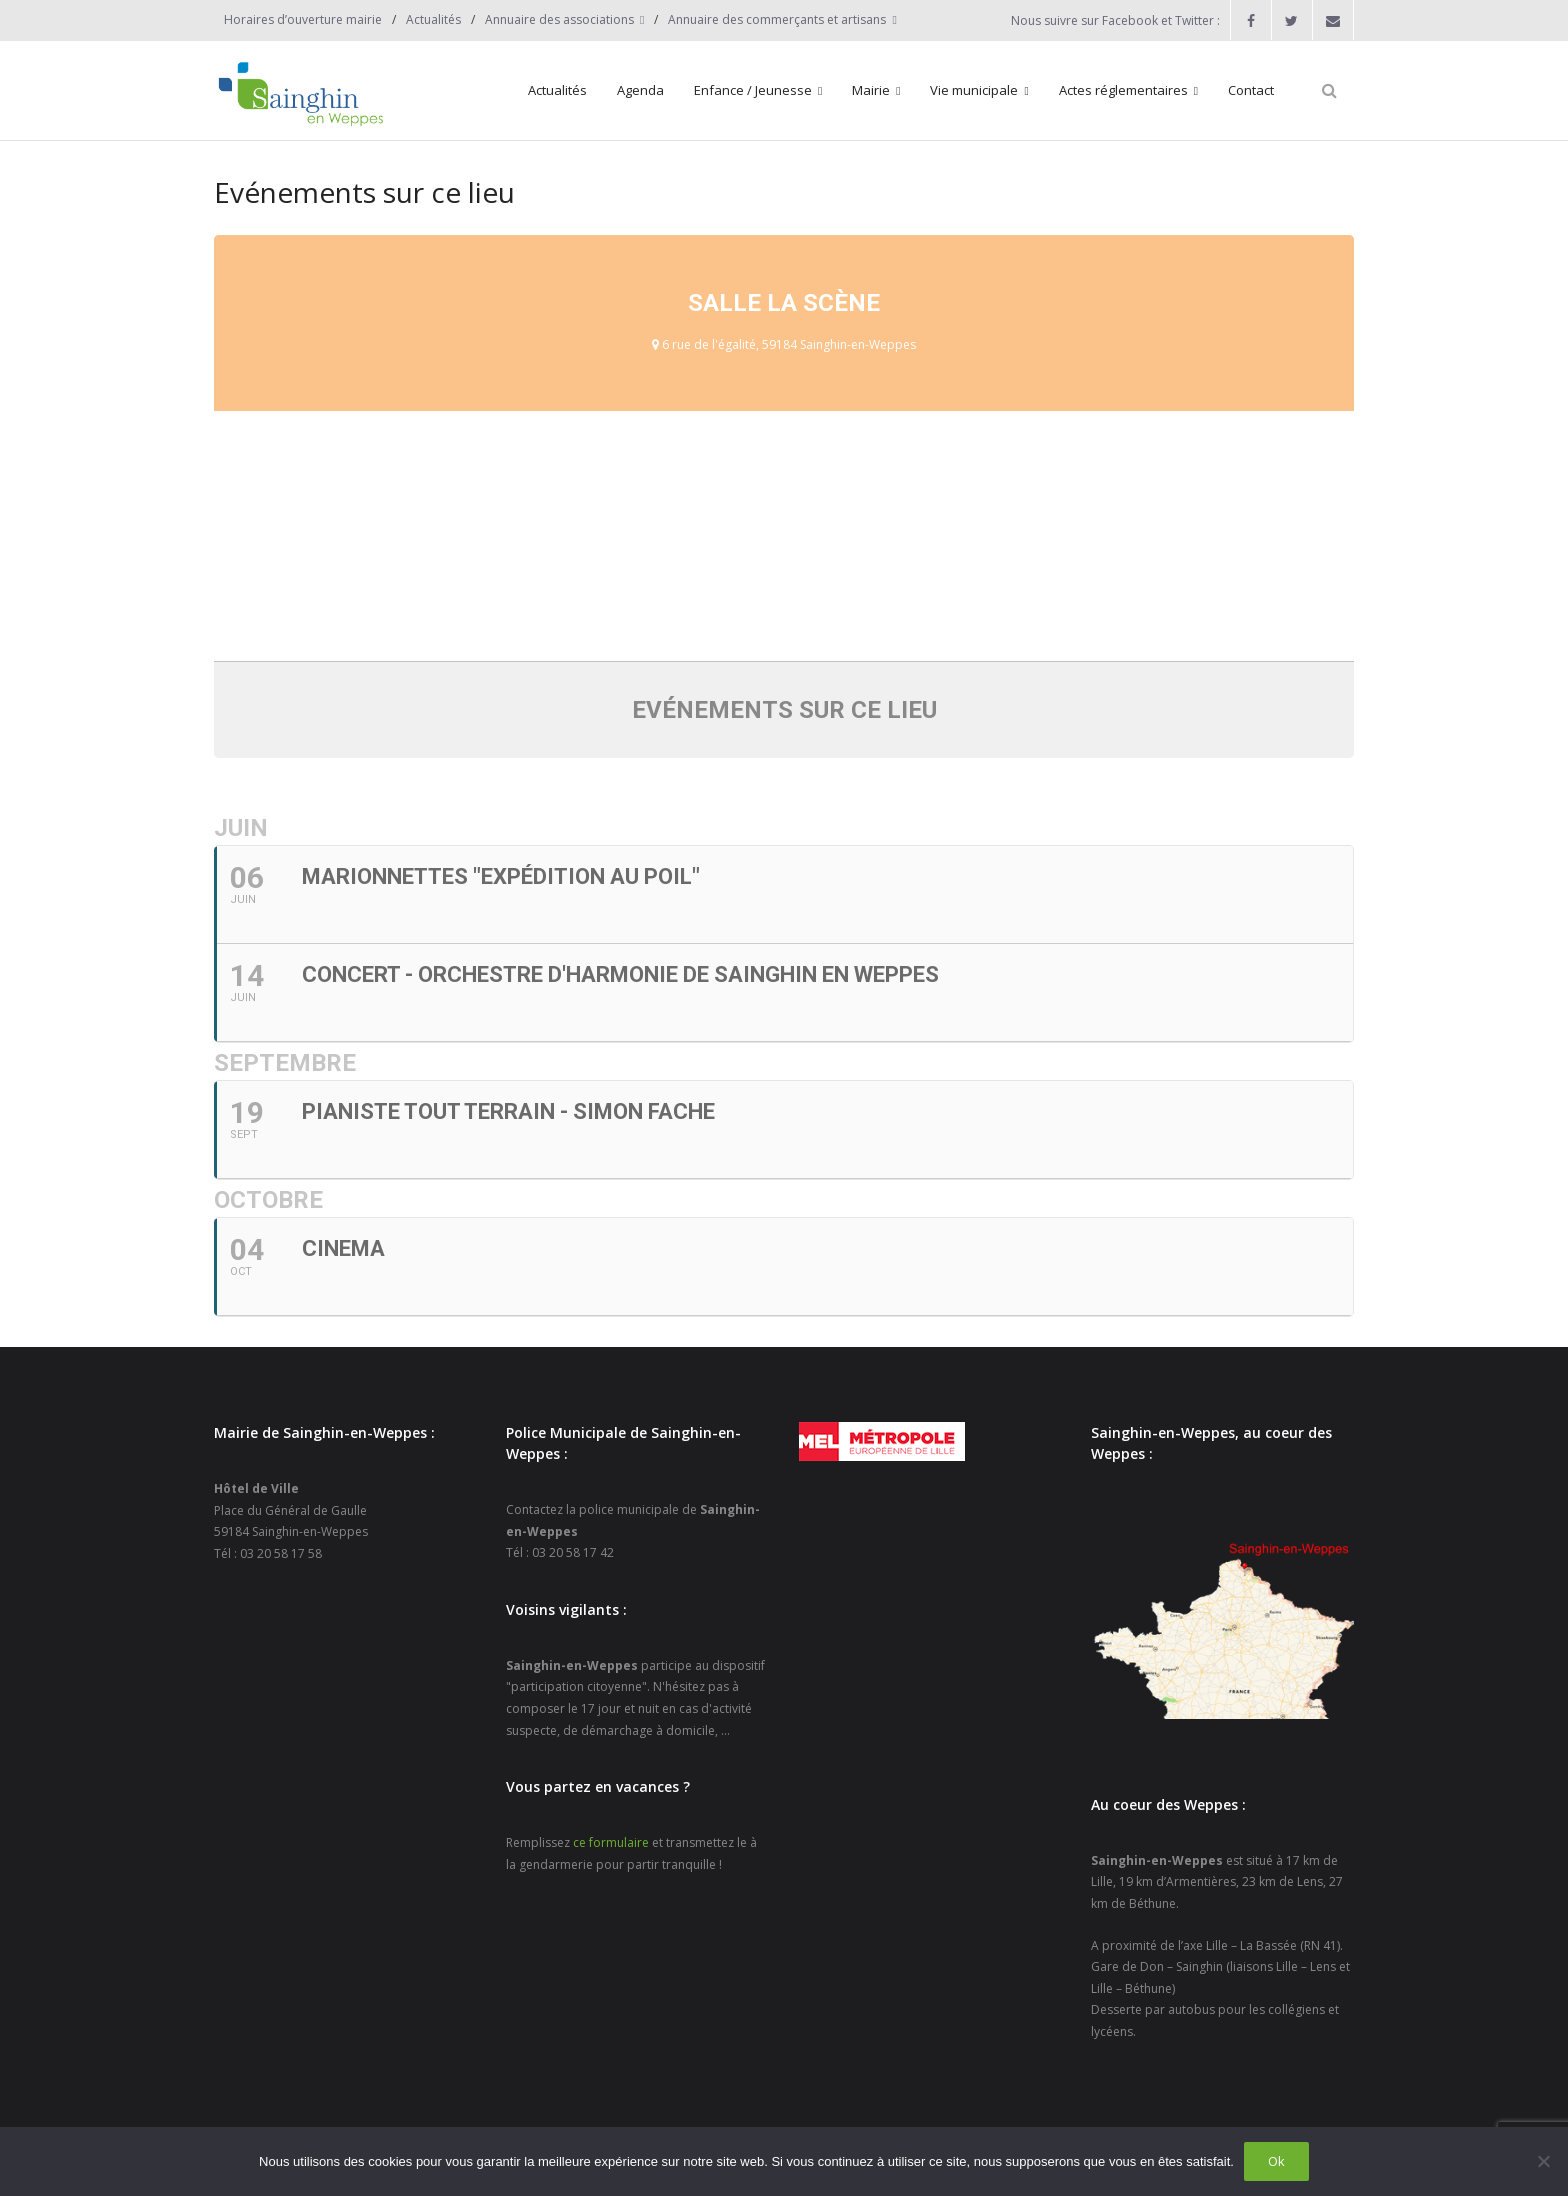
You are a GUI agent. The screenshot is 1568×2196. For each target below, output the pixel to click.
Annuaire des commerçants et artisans (777, 19)
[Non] (1543, 2161)
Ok (1276, 2161)
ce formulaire (611, 1842)
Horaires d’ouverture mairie (303, 19)
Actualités (433, 19)
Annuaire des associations (559, 19)
